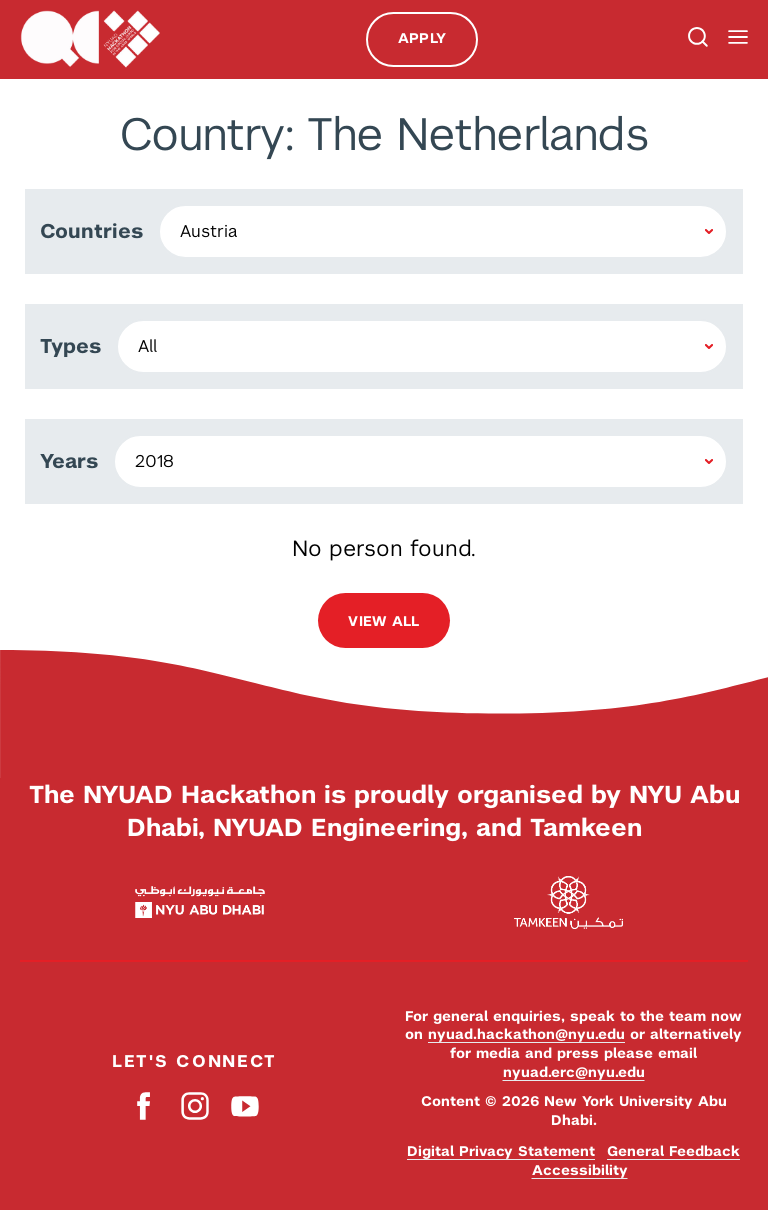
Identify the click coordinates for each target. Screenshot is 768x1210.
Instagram (194, 1105)
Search (696, 39)
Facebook (144, 1105)
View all (383, 621)
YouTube (244, 1105)
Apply (422, 38)
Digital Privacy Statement (501, 1151)
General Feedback (673, 1151)
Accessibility (580, 1170)
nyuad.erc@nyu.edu (574, 1072)
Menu (738, 37)
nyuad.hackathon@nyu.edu (526, 1034)
